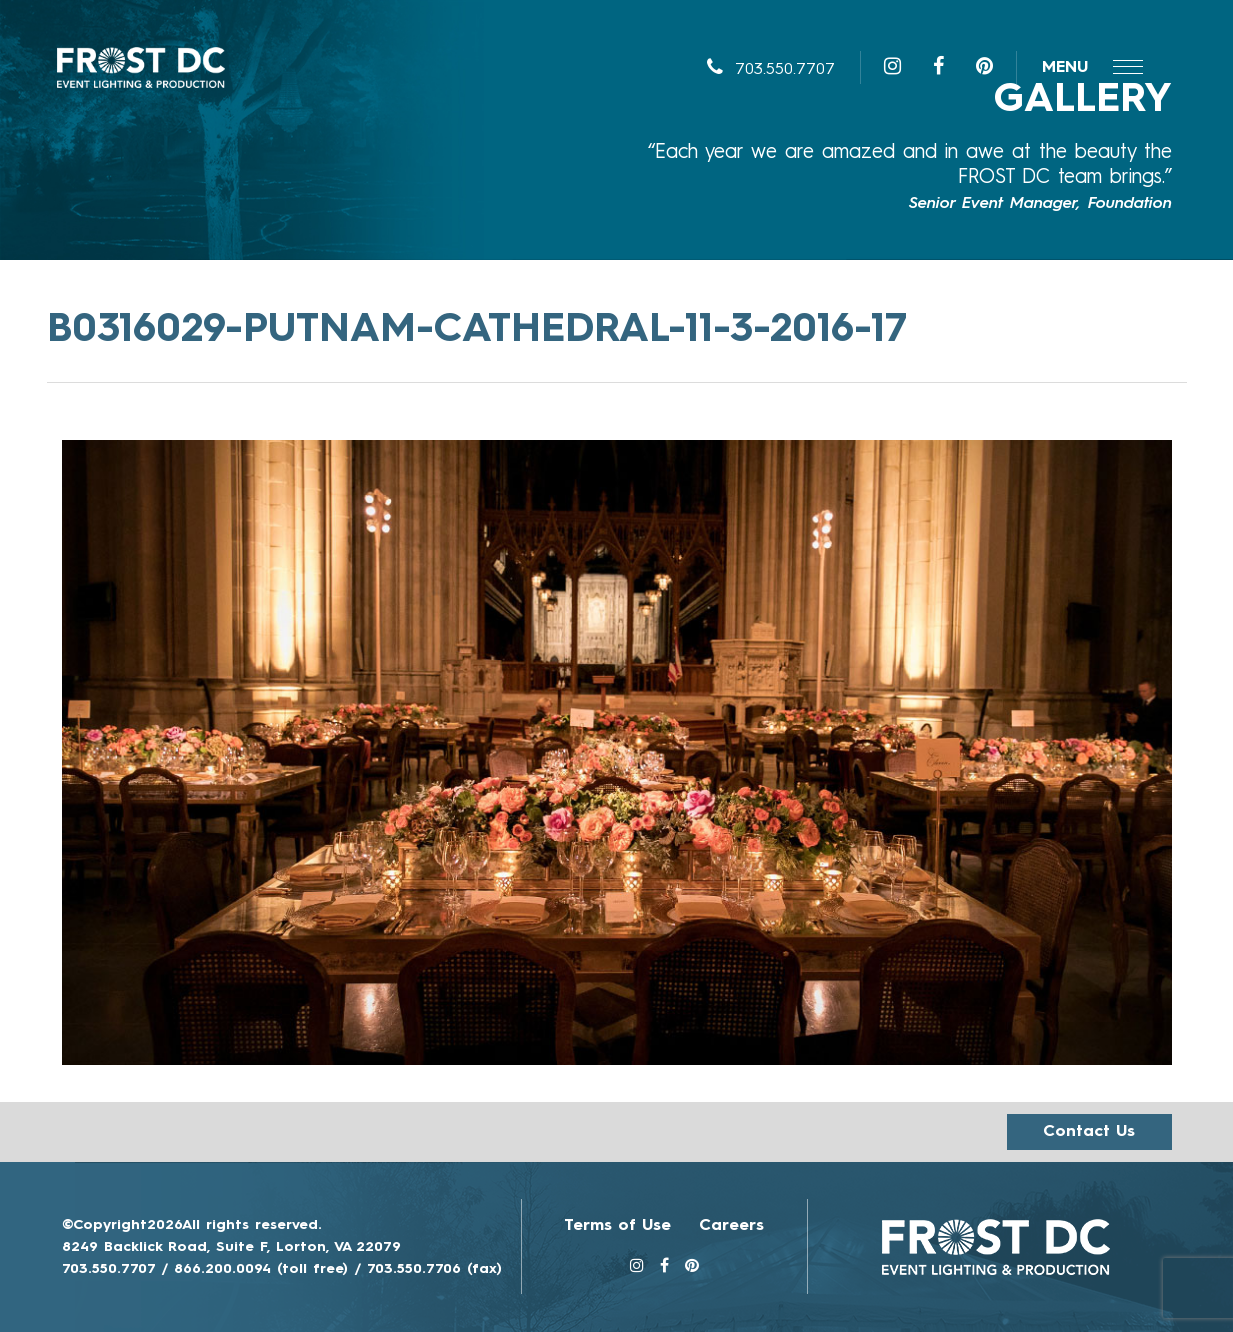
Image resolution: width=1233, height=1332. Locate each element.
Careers (731, 1226)
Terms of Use (617, 1226)
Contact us (1089, 1132)
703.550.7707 (771, 70)
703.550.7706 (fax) (434, 1269)
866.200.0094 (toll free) (261, 1269)
